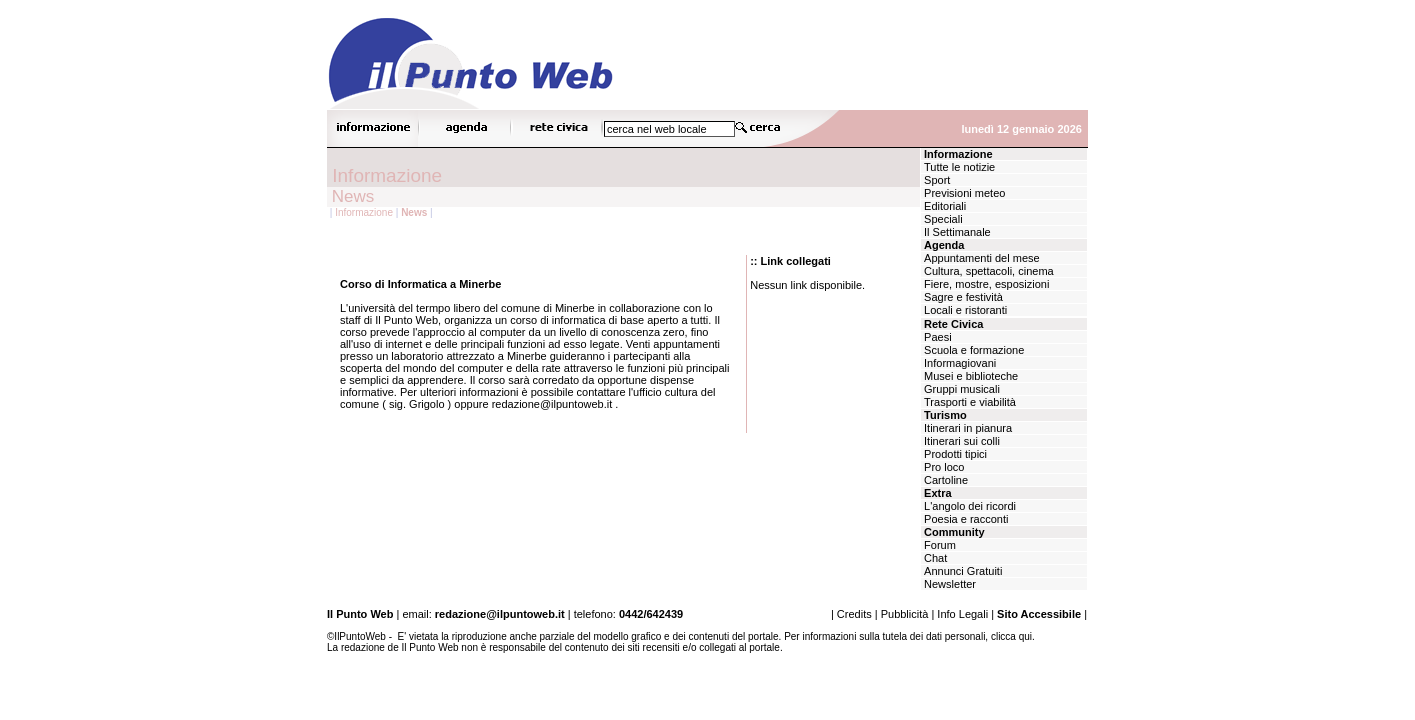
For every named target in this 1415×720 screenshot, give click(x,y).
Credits (854, 614)
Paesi (936, 337)
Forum (938, 545)
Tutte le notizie (958, 167)
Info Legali (962, 614)
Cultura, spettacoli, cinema (987, 271)
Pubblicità (905, 614)
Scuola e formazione (972, 350)
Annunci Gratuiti (961, 571)
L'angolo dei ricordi (968, 506)
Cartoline (944, 480)
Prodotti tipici (954, 454)
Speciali (942, 219)
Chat (934, 558)
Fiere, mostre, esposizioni (985, 284)
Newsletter (948, 584)
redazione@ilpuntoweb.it (500, 614)
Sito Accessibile (1039, 614)
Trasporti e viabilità (968, 402)
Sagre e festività (962, 297)
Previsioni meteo (963, 193)
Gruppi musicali (960, 389)
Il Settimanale (956, 232)
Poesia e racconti (964, 519)
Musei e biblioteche (969, 376)
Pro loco (942, 467)
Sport (935, 180)
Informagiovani (958, 363)
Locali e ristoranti (964, 310)
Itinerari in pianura (966, 428)
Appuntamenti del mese (980, 258)
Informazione (364, 212)
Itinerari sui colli (960, 441)
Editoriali (943, 206)
